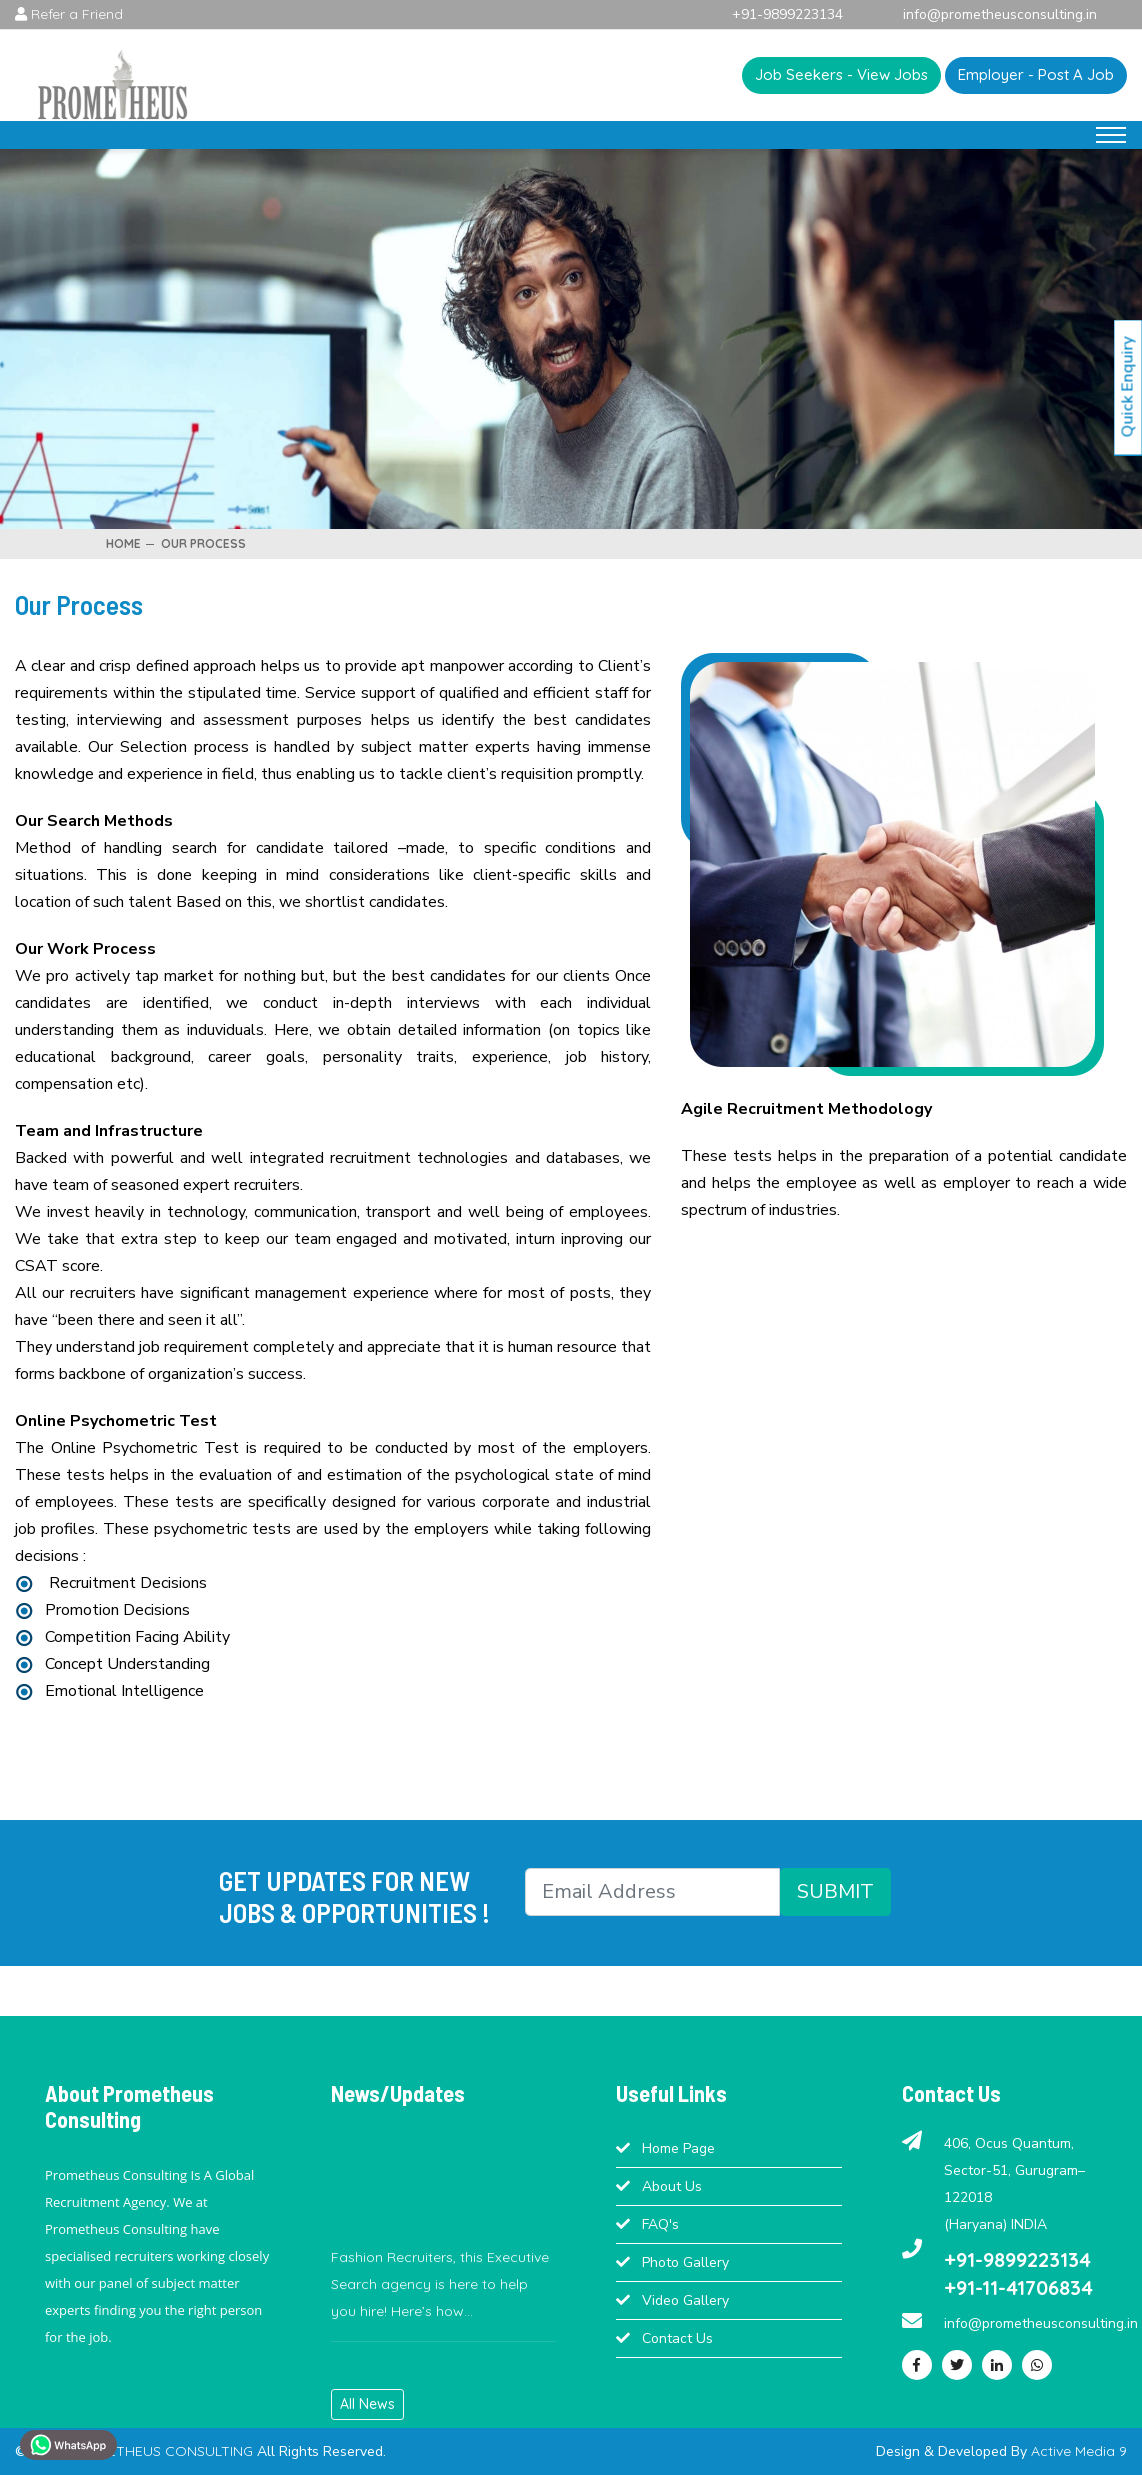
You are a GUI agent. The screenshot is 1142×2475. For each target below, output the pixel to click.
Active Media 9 (1079, 2451)
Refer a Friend (69, 14)
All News (367, 2404)
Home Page (678, 2148)
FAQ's (660, 2224)
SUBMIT (835, 1891)
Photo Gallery (685, 2262)
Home (123, 543)
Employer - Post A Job (1036, 74)
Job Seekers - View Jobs (841, 74)
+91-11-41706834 (1018, 2287)
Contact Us (677, 2338)
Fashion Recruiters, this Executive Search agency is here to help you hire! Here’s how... (440, 2297)
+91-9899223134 (1017, 2259)
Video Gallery (685, 2300)
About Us (672, 2186)
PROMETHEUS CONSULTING (162, 2451)
